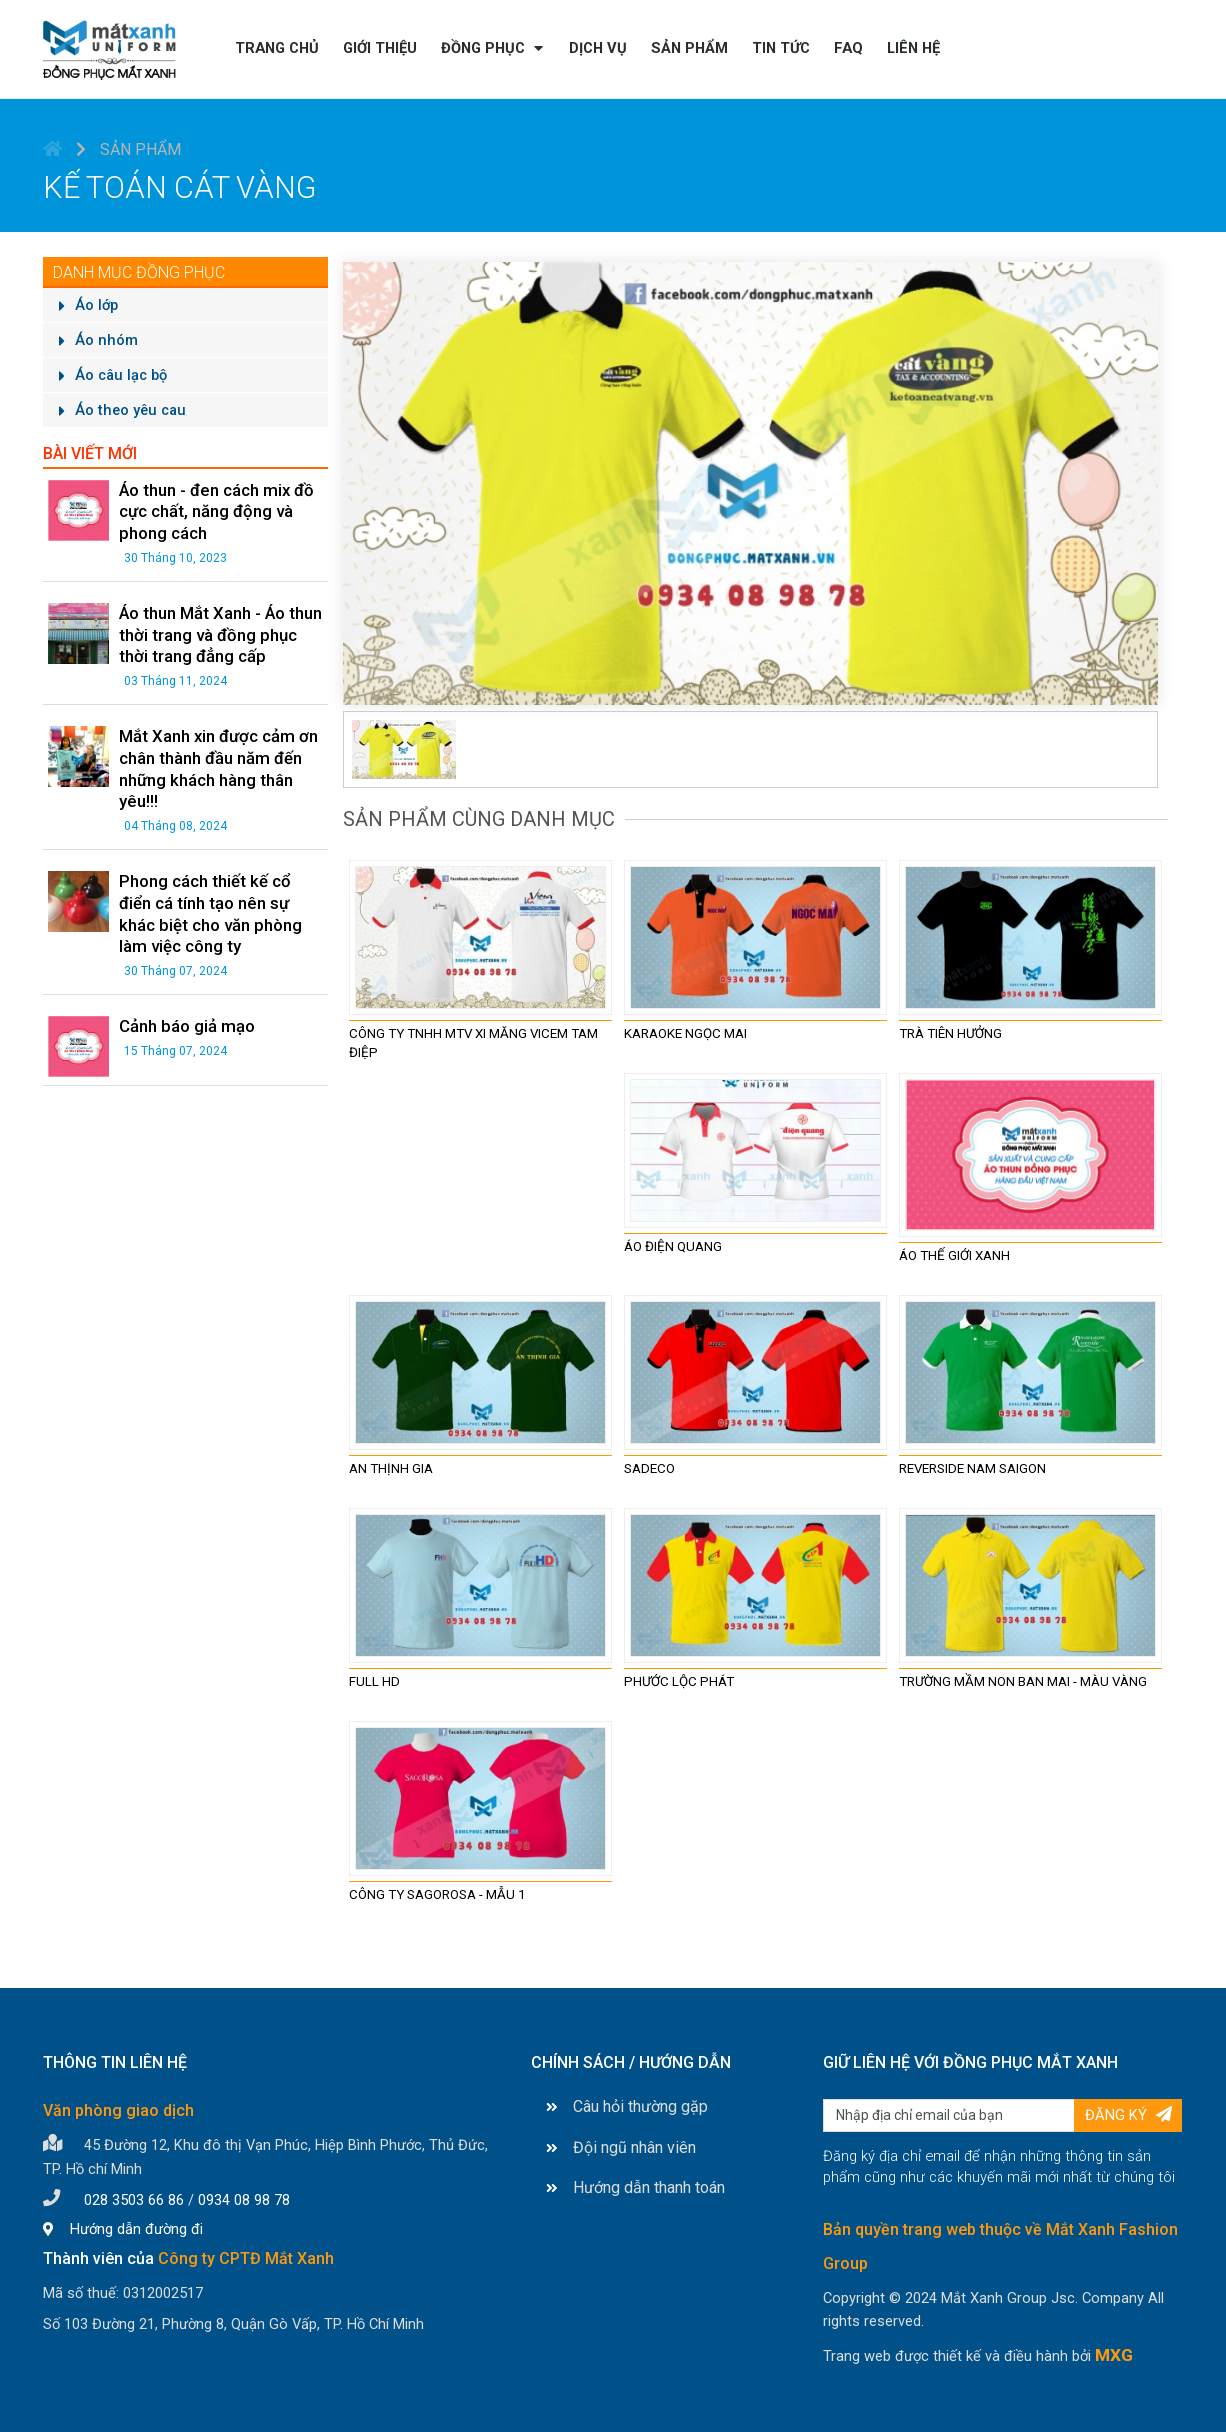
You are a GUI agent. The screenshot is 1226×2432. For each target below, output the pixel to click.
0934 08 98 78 (244, 2198)
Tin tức (781, 48)
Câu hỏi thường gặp (627, 2104)
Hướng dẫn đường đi (123, 2227)
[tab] (404, 746)
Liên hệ (913, 48)
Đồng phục (483, 48)
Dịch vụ (598, 48)
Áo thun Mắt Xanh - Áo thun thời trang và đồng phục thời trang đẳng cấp (215, 620)
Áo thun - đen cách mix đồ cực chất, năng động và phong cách (209, 506)
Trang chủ (277, 48)
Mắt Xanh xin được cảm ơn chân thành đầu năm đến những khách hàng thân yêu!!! (209, 744)
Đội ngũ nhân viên (621, 2145)
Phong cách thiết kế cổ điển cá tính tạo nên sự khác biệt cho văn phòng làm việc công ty (219, 878)
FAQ (848, 48)
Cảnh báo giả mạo (181, 984)
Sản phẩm (689, 48)
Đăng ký (1128, 2113)
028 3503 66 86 (134, 2198)
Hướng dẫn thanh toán (635, 2185)
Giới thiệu (380, 48)
